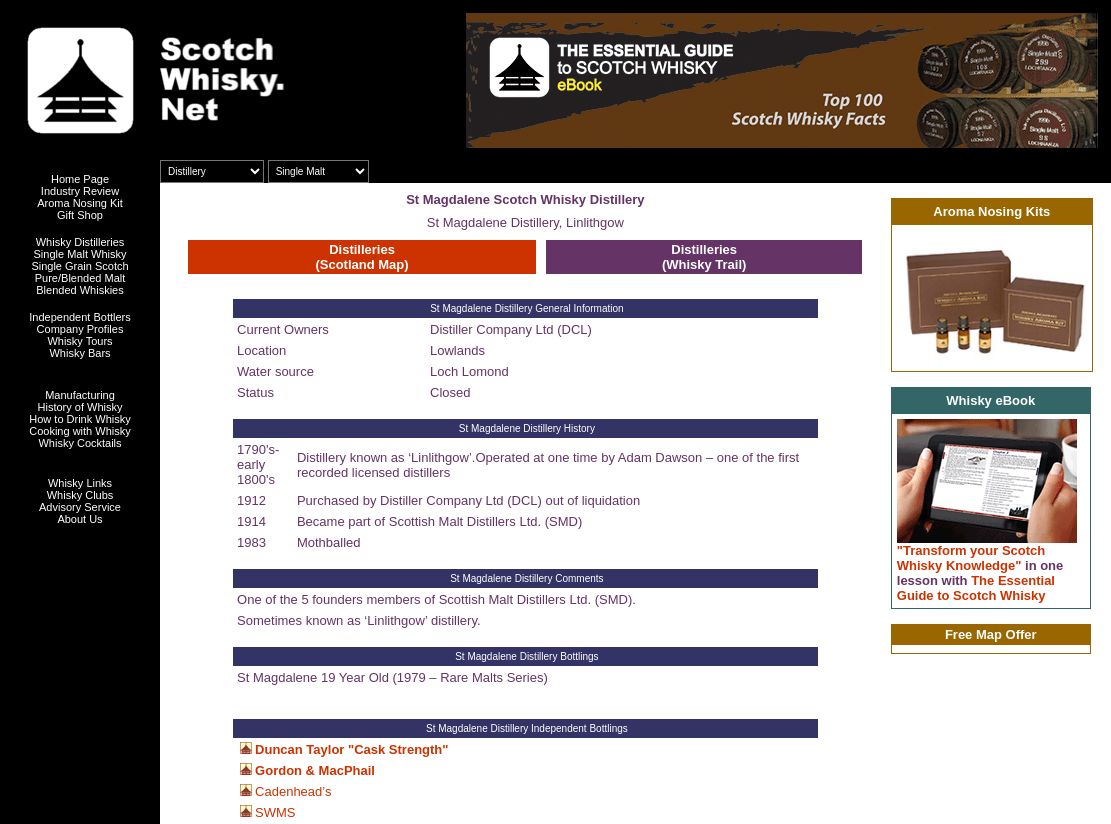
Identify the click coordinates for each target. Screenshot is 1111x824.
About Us (79, 519)
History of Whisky (80, 407)
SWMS (275, 812)
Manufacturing (80, 395)
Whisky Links (80, 483)
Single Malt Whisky (80, 254)
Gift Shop (80, 215)
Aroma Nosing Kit (80, 203)
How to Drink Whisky (79, 419)
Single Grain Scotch (79, 266)
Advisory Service (80, 507)
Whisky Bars (79, 353)
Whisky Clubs (80, 495)
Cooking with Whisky (79, 431)
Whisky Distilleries (80, 242)
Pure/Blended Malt (80, 278)
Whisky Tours (79, 341)
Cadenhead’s (293, 791)
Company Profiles (80, 329)
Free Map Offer (991, 634)
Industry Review (80, 191)
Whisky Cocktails (79, 443)
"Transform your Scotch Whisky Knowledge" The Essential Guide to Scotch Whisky (980, 573)
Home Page (80, 179)
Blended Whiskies (79, 290)
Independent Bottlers (80, 317)
